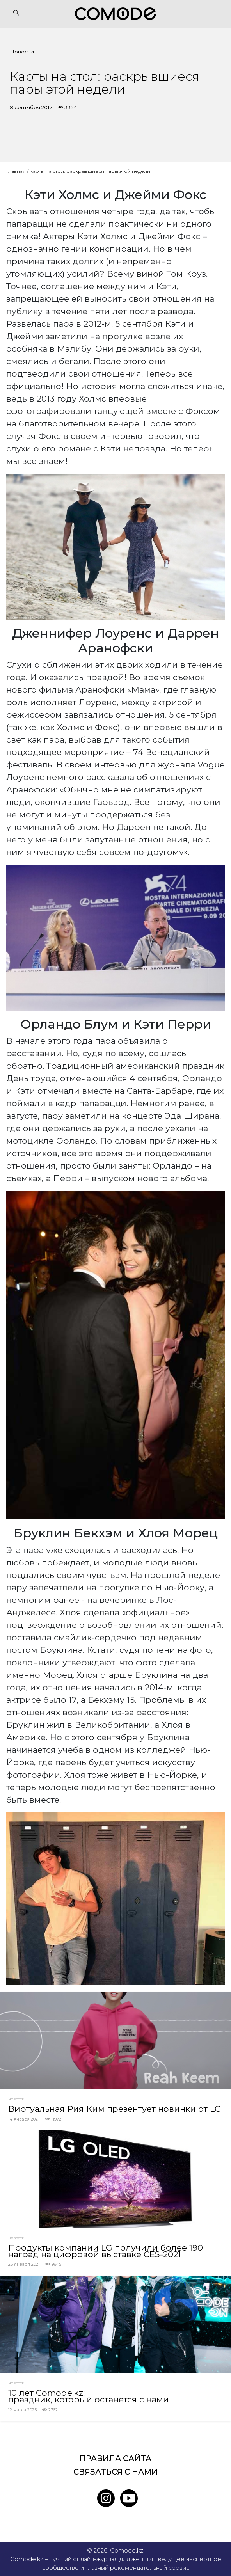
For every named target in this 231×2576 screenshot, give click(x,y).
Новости (22, 51)
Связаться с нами (115, 2472)
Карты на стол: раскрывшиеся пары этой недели (90, 171)
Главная (16, 171)
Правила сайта (115, 2458)
